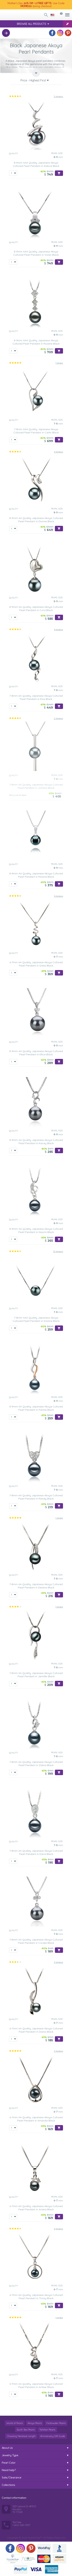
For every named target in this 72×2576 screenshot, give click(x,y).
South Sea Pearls (26, 2429)
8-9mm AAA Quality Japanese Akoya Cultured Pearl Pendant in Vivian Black (36, 253)
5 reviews (58, 96)
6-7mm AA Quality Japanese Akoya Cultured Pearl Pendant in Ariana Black (36, 2208)
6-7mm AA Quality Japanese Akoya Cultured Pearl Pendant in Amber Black (36, 2385)
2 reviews (58, 718)
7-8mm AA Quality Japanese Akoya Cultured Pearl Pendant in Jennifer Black (36, 1674)
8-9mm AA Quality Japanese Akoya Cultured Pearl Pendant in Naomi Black (36, 1230)
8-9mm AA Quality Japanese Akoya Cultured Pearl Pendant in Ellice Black (36, 1053)
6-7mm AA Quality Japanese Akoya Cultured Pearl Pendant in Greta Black (36, 964)
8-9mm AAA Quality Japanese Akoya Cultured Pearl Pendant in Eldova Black (36, 164)
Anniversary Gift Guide (52, 2436)
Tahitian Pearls (47, 2429)
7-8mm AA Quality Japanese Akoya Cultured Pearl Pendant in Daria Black (36, 1852)
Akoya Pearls (35, 2423)
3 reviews (58, 1962)
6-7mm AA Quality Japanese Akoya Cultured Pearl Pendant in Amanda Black (36, 2119)
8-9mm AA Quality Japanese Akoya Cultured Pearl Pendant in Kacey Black (36, 1141)
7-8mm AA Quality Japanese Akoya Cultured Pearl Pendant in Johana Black (36, 786)
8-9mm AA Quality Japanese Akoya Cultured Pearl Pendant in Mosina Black (36, 875)
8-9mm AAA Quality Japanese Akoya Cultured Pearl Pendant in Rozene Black (36, 342)
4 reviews (58, 451)
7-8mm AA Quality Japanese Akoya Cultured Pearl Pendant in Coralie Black (36, 1941)
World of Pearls (14, 2423)
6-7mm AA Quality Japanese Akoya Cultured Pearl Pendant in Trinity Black (36, 2296)
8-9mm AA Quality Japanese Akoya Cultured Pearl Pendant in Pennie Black (36, 1408)
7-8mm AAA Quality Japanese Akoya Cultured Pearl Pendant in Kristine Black (36, 1319)
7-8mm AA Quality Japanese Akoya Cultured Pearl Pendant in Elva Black (36, 697)
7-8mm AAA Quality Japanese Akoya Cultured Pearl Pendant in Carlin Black (36, 431)
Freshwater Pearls (56, 2423)
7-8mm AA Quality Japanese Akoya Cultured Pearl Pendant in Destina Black (36, 1586)
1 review (59, 363)
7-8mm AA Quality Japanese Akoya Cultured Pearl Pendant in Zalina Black (36, 1763)
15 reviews (58, 1251)
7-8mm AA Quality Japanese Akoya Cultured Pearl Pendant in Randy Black (36, 1497)
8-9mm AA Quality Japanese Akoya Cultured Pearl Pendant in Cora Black (36, 608)
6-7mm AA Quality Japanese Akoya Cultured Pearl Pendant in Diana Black (36, 2030)
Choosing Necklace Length (21, 2436)
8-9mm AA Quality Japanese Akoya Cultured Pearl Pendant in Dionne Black (36, 519)
